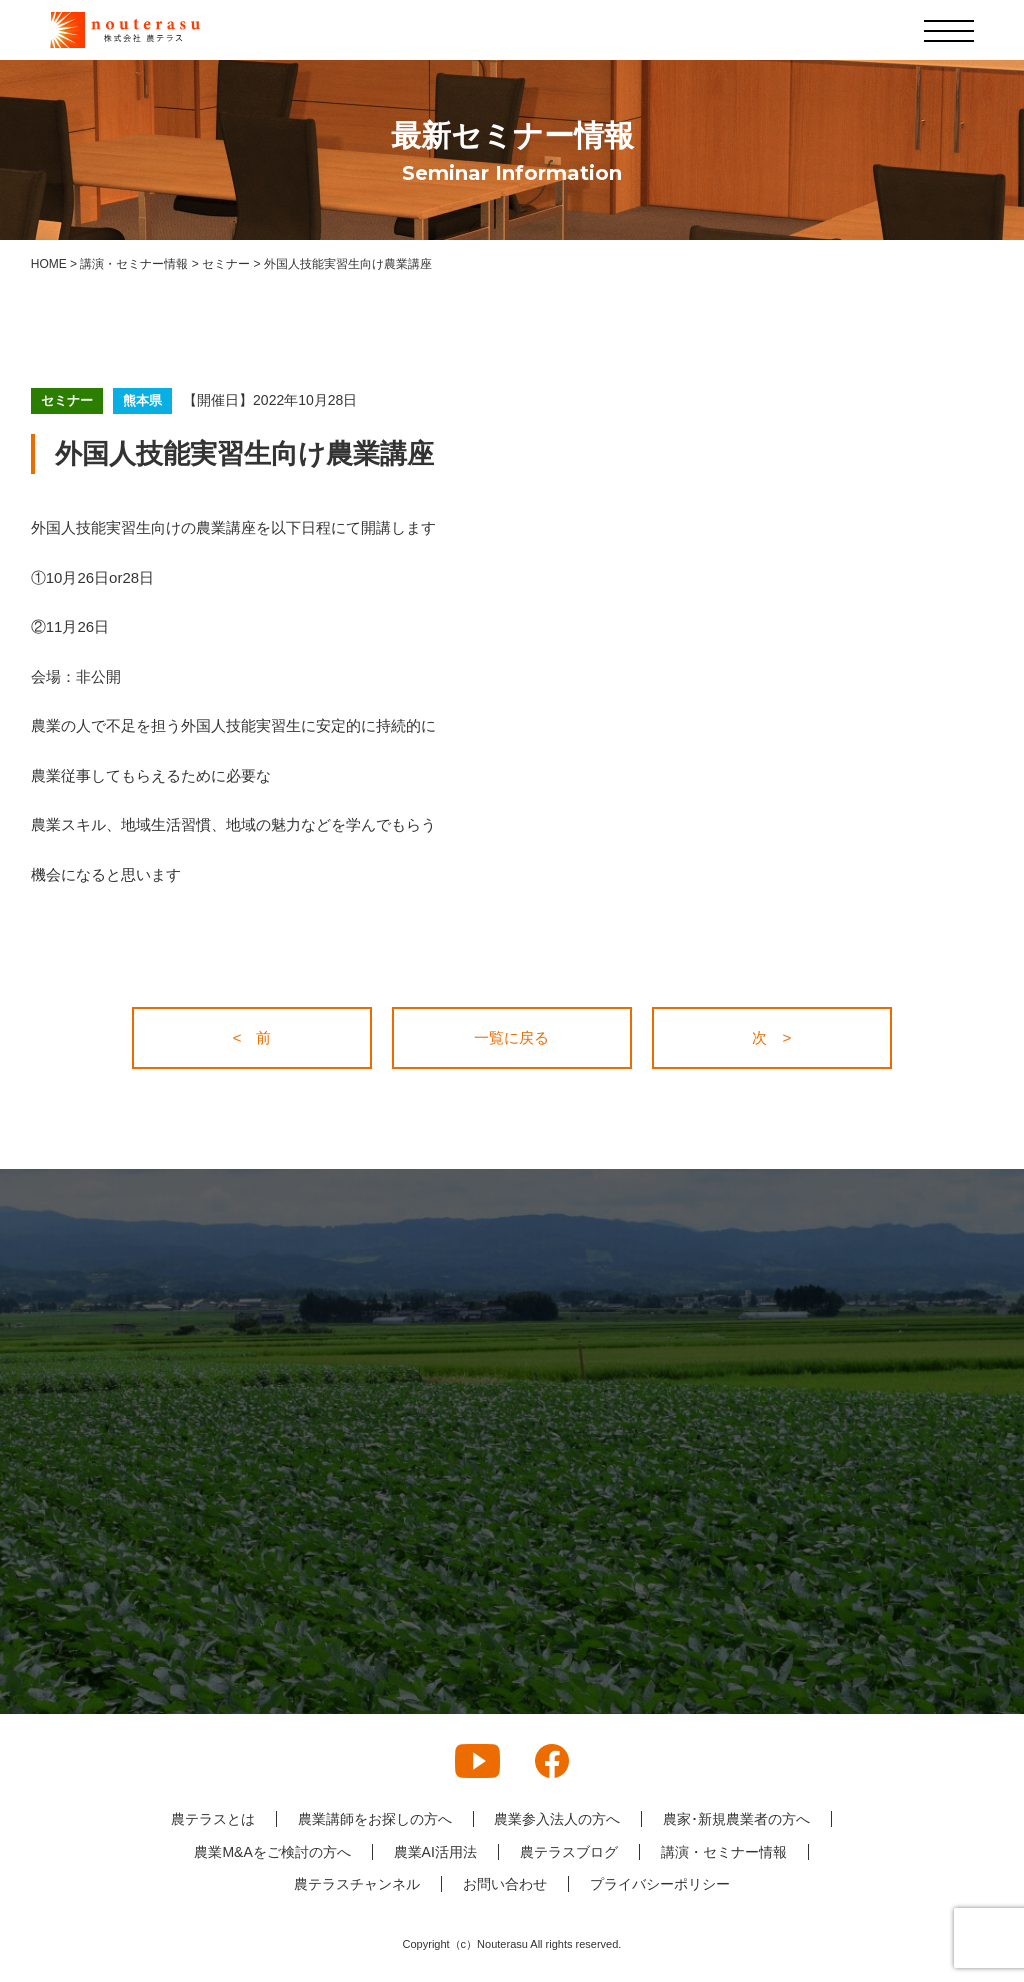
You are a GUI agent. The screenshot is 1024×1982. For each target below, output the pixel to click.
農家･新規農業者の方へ (736, 1819)
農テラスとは (212, 1819)
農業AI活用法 (435, 1852)
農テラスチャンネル (357, 1884)
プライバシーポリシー (660, 1884)
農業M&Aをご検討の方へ (272, 1852)
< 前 (252, 1037)
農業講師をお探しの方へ (374, 1819)
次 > (771, 1037)
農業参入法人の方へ (557, 1819)
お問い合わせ (505, 1884)
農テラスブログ (569, 1852)
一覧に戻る (511, 1037)
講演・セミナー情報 (724, 1852)
